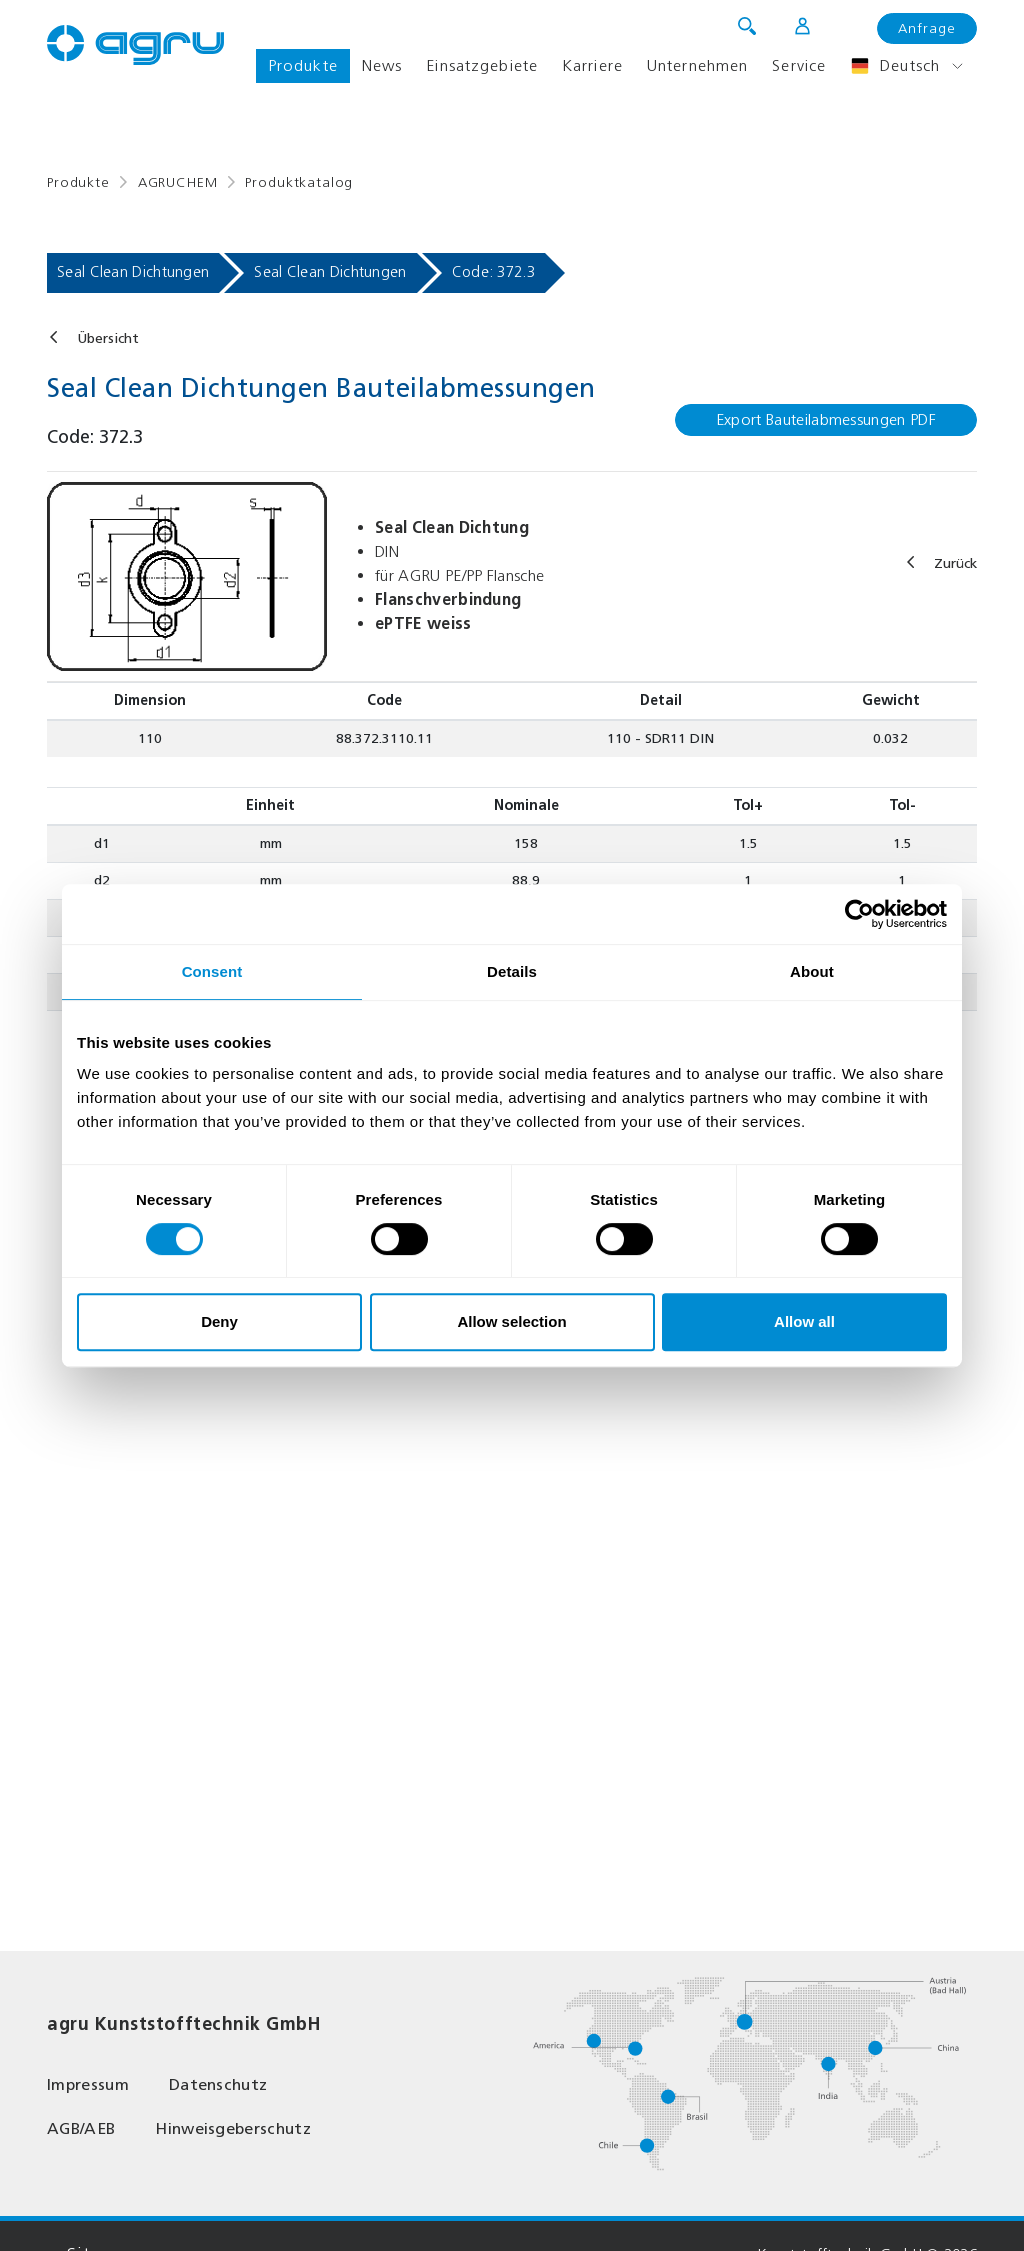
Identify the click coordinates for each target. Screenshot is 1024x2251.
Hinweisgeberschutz (233, 2128)
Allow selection (511, 1321)
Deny (219, 1321)
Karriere (592, 65)
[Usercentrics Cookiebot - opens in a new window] (859, 914)
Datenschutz (218, 2084)
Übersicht (108, 338)
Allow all (804, 1321)
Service (799, 65)
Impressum (88, 2084)
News (382, 65)
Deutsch (895, 66)
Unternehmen (697, 65)
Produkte (303, 65)
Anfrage (927, 28)
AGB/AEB (81, 2128)
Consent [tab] (212, 971)
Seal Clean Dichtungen (133, 272)
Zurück (955, 563)
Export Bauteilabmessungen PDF (826, 419)
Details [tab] (512, 971)
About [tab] (812, 971)
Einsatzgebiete (482, 65)
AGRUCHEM (178, 182)
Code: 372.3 (493, 272)
